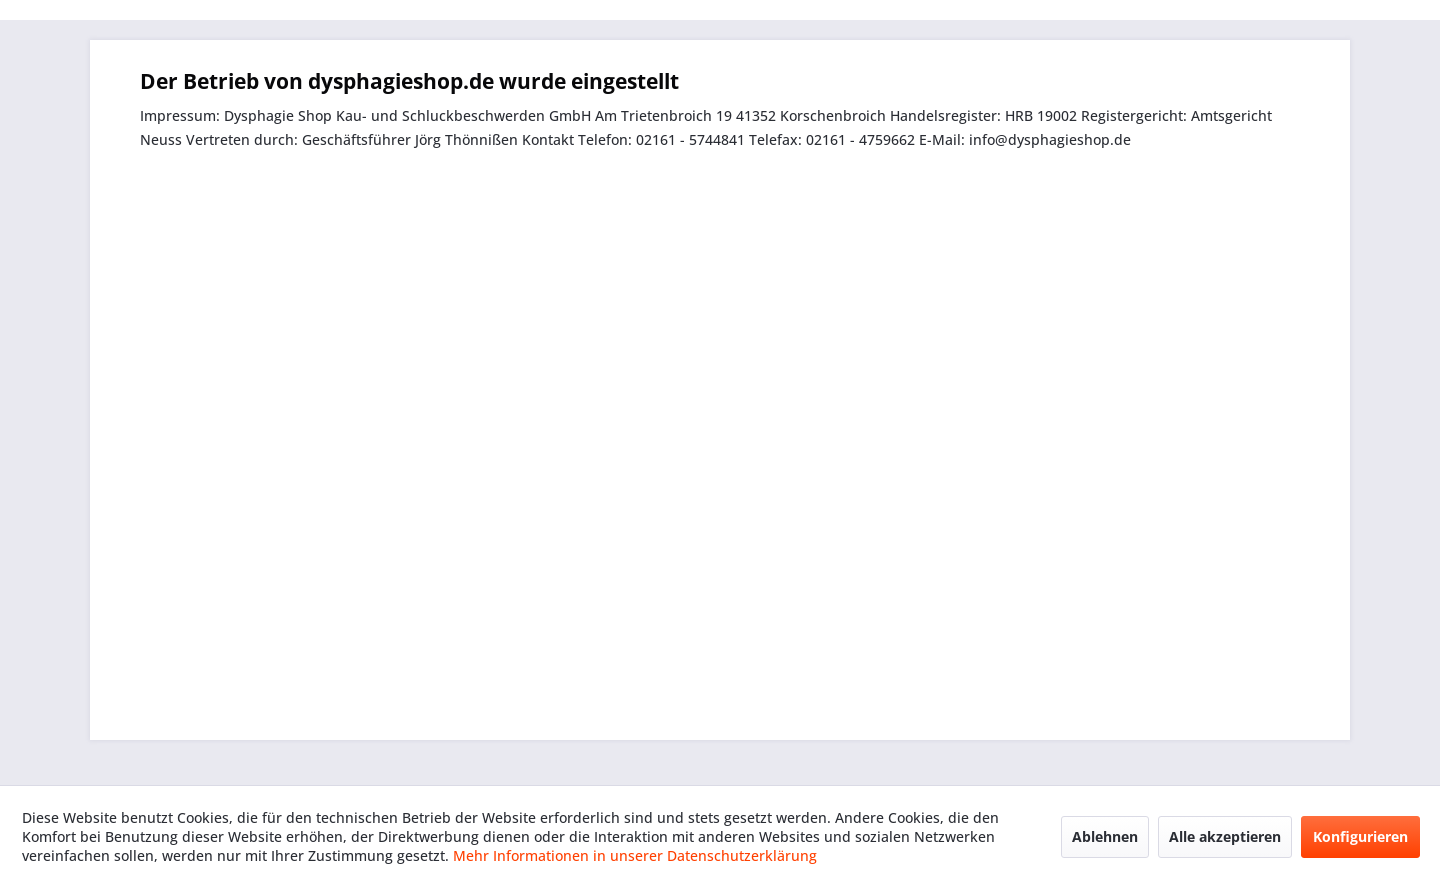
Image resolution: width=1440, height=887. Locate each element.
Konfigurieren (1360, 836)
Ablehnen (1105, 836)
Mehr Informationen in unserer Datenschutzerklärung (635, 855)
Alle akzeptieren (1225, 836)
